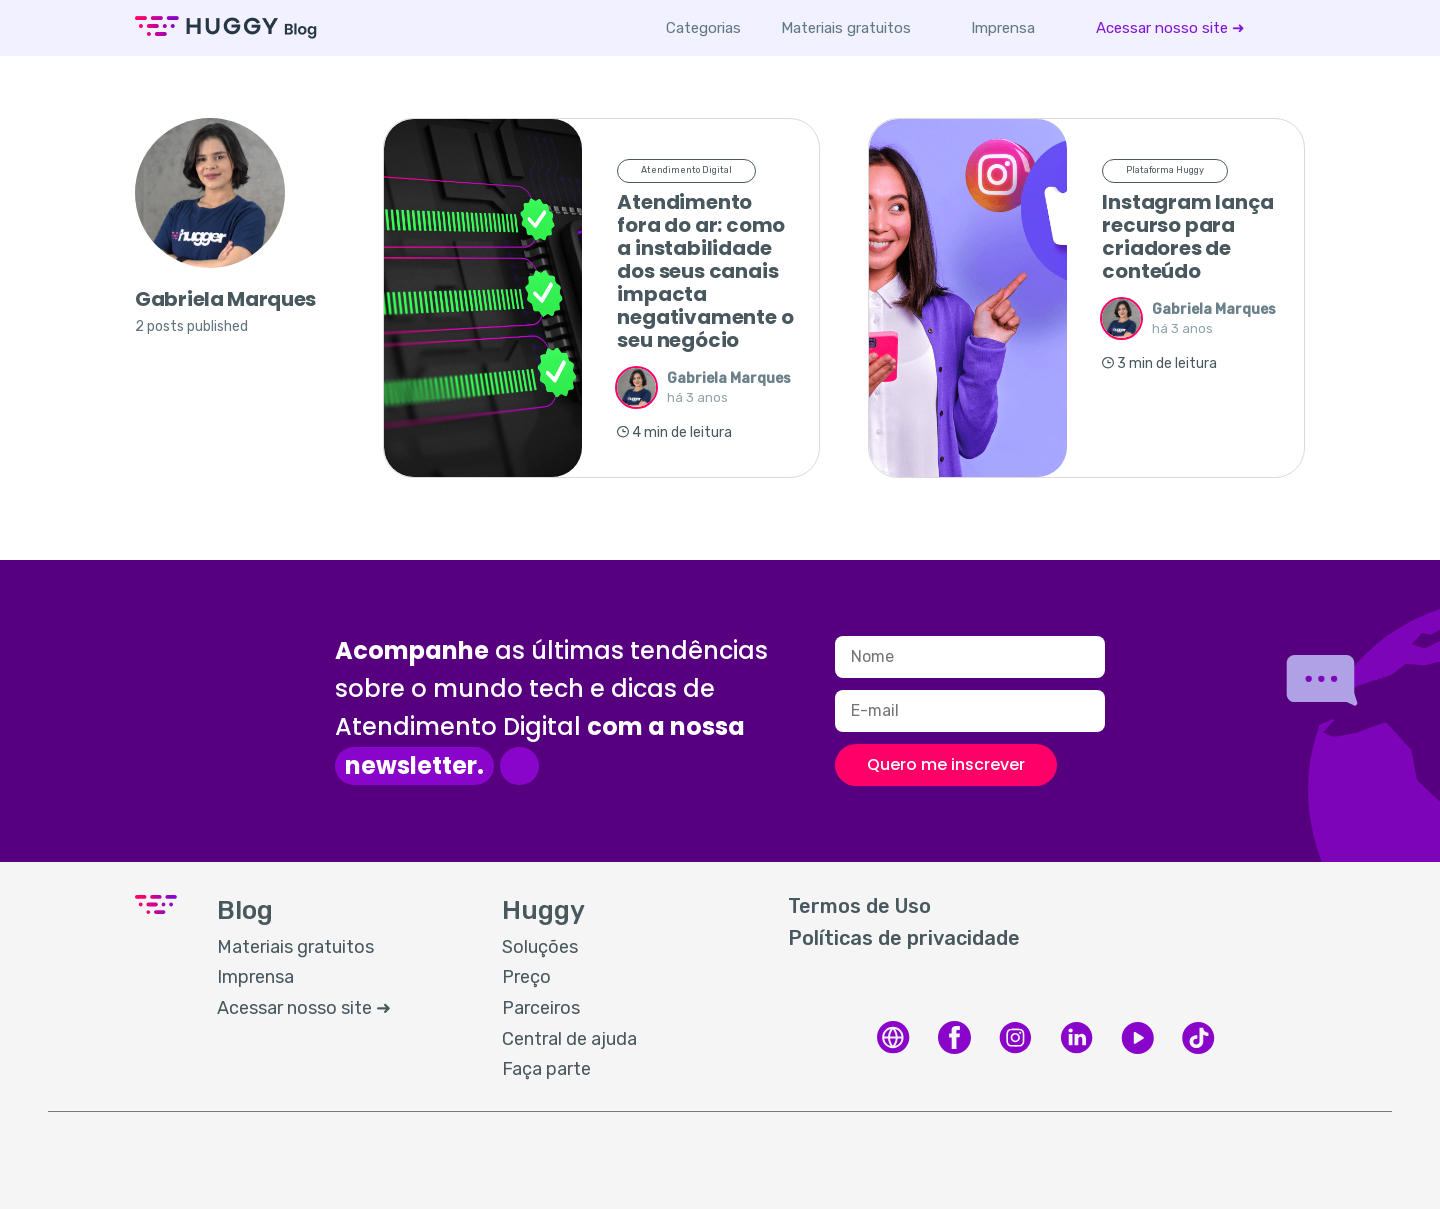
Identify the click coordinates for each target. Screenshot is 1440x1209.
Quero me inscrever (946, 764)
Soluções (540, 947)
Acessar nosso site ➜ (1170, 28)
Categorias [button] (703, 28)
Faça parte (546, 1069)
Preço (526, 977)
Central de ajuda (569, 1039)
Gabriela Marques (729, 378)
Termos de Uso (859, 906)
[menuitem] (846, 28)
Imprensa (1003, 28)
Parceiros (541, 1008)
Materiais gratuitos (846, 28)
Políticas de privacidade (904, 938)
